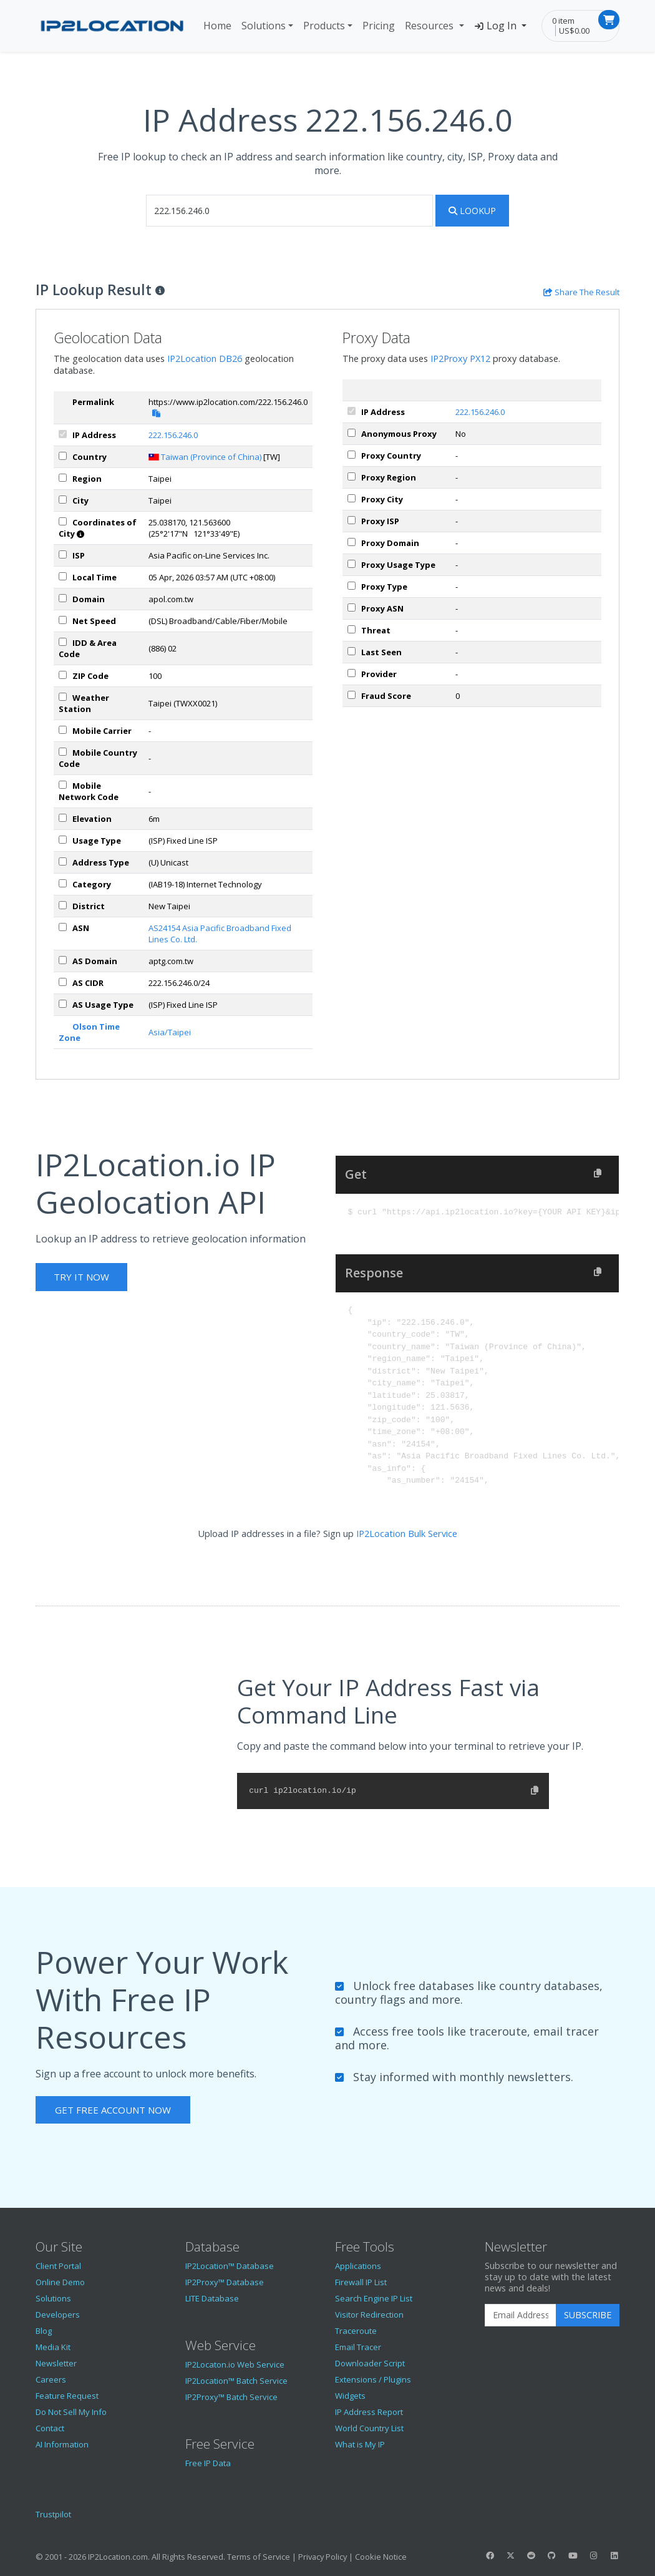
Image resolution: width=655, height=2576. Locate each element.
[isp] (63, 554)
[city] (63, 499)
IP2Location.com (118, 2556)
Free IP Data (208, 2463)
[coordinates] (63, 521)
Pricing (378, 25)
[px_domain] (351, 542)
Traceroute (356, 2330)
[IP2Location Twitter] (510, 2555)
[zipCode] (63, 675)
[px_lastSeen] (351, 651)
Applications (358, 2265)
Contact (50, 2428)
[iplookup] (289, 211)
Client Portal (58, 2265)
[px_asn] (351, 607)
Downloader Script (370, 2363)
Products (324, 25)
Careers (51, 2379)
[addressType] (63, 861)
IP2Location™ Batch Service (236, 2380)
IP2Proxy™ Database (224, 2282)
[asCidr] (63, 982)
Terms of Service (258, 2556)
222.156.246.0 (173, 435)
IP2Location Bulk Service (406, 1533)
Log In (497, 25)
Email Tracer (358, 2347)
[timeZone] (63, 576)
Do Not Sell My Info (71, 2411)
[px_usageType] (351, 564)
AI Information (62, 2444)
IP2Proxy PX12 (460, 358)
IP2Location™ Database (229, 2265)
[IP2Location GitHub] (552, 2555)
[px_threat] (351, 629)
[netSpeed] (63, 620)
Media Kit (53, 2347)
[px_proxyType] (351, 586)
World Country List (369, 2428)
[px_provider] (351, 673)
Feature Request (67, 2395)
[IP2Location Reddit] (531, 2555)
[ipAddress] (63, 434)
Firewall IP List (361, 2282)
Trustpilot (53, 2514)
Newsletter (56, 2363)
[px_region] (351, 476)
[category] (63, 883)
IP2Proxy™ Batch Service (231, 2397)
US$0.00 (574, 30)
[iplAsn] (63, 927)
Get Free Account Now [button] (113, 2110)
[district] (63, 905)
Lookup (472, 211)
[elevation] (63, 818)
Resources (430, 25)
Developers (58, 2314)
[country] (63, 456)
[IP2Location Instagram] (593, 2555)
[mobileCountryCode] (63, 752)
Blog (44, 2330)
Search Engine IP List (373, 2298)
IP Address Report (369, 2411)
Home (217, 25)
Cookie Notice (381, 2556)
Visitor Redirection (369, 2314)
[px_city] (351, 498)
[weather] (63, 697)
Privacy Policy (322, 2556)
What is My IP (360, 2444)
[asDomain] (63, 960)
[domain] (63, 598)
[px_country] (351, 455)
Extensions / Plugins (373, 2379)
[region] (63, 478)
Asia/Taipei (169, 1032)
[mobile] (63, 730)
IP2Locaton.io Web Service (234, 2364)
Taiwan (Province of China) (211, 456)
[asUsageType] (63, 1004)
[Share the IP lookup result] (581, 292)
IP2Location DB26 (204, 358)
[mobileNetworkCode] (63, 785)
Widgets (350, 2395)
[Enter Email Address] (520, 2315)
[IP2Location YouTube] (573, 2555)
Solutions (263, 25)
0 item (563, 21)
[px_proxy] (351, 433)
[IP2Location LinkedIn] (614, 2555)
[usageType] (63, 840)
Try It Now (81, 1277)
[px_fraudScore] (351, 695)
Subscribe (587, 2315)
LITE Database (212, 2298)
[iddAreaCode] (63, 642)
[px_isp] (351, 520)
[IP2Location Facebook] (490, 2555)
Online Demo (60, 2282)
